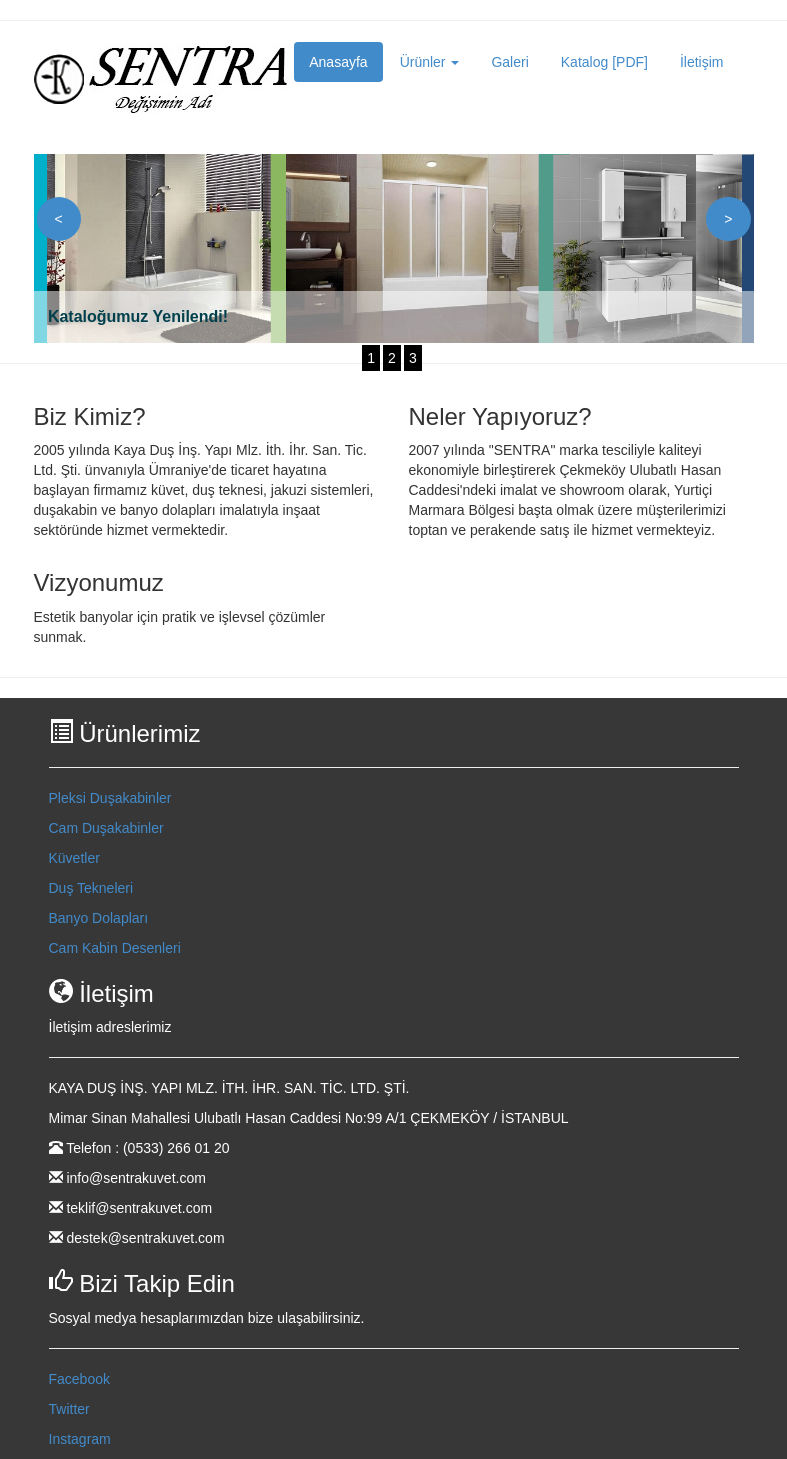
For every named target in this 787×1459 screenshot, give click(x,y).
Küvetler (74, 858)
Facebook (79, 1379)
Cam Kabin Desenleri (115, 948)
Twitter (69, 1409)
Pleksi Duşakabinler (110, 798)
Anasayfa (338, 62)
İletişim (702, 62)
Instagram (80, 1439)
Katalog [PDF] (604, 62)
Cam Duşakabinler (106, 828)
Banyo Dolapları (99, 918)
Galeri (509, 62)
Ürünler (430, 62)
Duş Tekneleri (91, 888)
